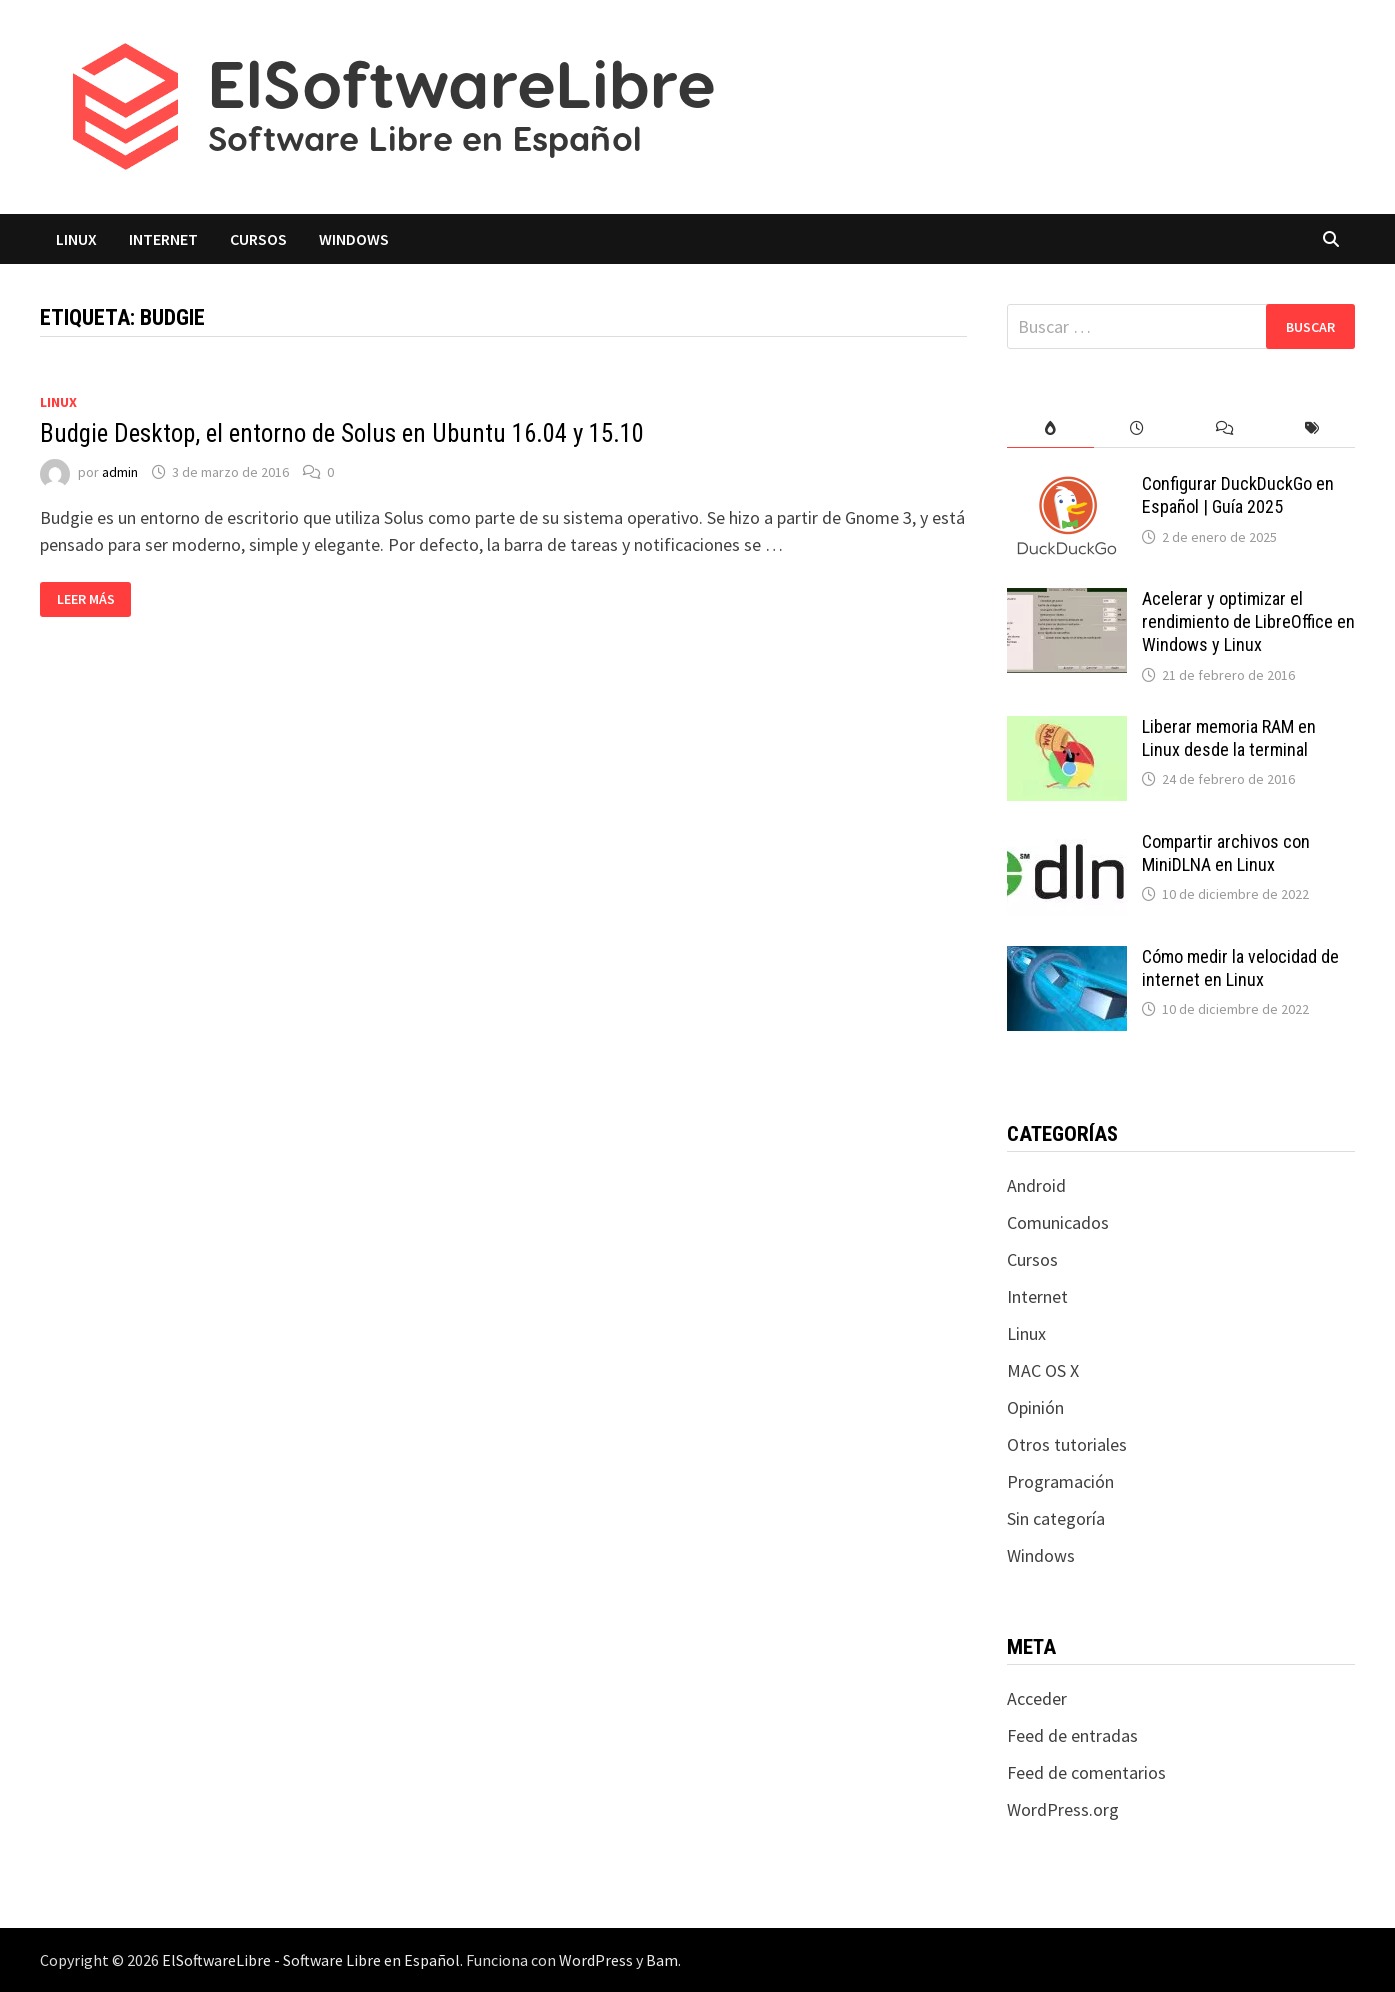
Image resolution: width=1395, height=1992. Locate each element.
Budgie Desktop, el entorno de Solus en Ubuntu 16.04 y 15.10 (342, 433)
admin (120, 472)
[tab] (1050, 428)
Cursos (258, 239)
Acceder (1037, 1698)
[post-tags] (1311, 428)
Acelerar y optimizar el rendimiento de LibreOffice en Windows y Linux (1248, 621)
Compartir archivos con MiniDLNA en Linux (1226, 853)
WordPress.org (1063, 1809)
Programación (1060, 1481)
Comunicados (1058, 1222)
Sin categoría (1056, 1518)
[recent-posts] (1137, 428)
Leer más (87, 599)
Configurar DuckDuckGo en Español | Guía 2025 (1238, 495)
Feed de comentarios (1086, 1772)
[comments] (1224, 428)
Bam (662, 1960)
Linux (76, 239)
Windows (354, 239)
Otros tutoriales (1067, 1444)
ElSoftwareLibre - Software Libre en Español (311, 1960)
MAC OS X (1043, 1370)
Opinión (1035, 1407)
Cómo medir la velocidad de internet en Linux (1240, 968)
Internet (163, 239)
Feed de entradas (1072, 1735)
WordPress (596, 1960)
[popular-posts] (1050, 428)
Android (1036, 1185)
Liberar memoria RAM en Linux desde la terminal (1229, 738)
